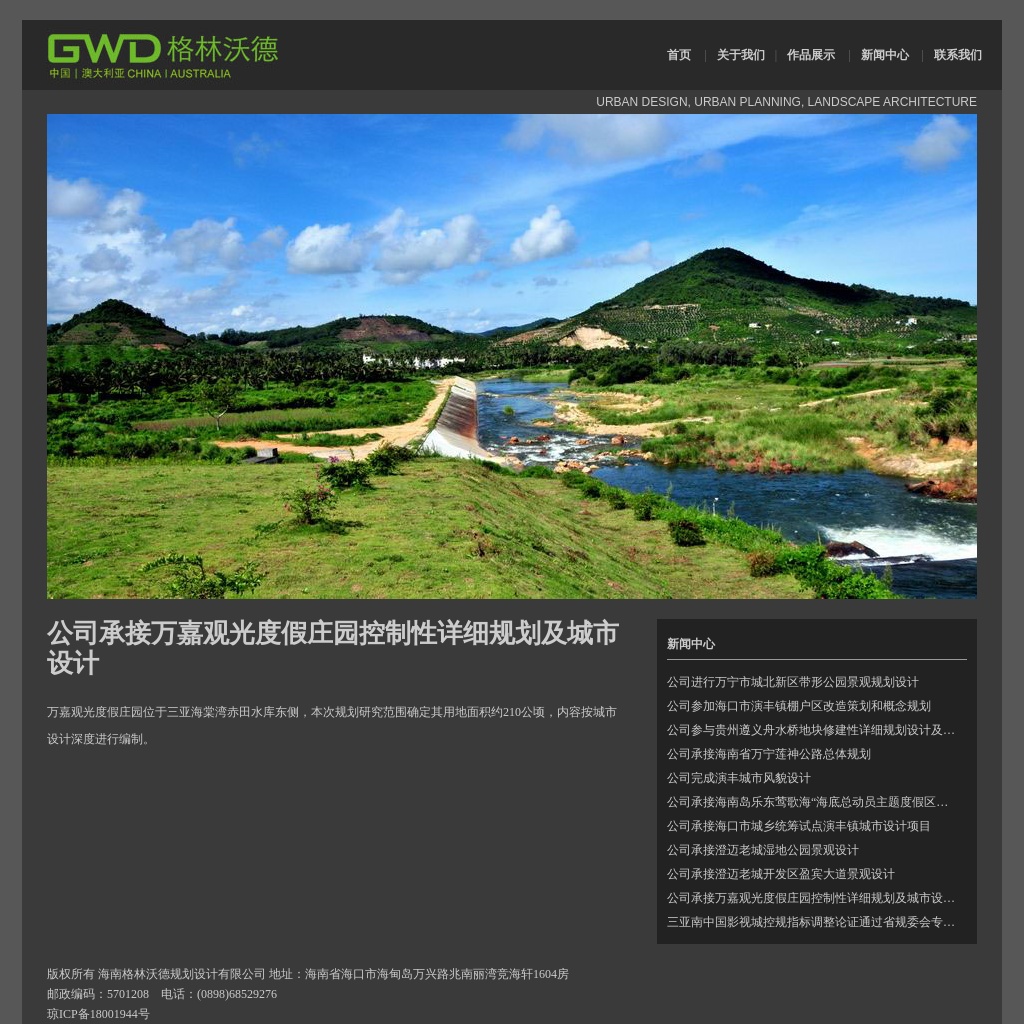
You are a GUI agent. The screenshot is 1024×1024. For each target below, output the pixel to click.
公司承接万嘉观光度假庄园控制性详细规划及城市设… (811, 898)
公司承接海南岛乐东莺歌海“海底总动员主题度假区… (807, 802)
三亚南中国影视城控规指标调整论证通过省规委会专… (811, 922)
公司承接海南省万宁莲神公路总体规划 (769, 754)
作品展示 (811, 55)
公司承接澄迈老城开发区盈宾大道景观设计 (781, 874)
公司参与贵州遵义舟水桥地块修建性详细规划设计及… (811, 730)
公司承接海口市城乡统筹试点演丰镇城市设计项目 (799, 826)
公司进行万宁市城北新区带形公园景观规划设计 (793, 682)
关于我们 (741, 55)
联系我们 (958, 55)
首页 (679, 55)
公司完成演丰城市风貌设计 (739, 778)
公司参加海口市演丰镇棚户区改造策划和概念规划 (799, 706)
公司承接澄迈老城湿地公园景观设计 (763, 850)
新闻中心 (885, 55)
